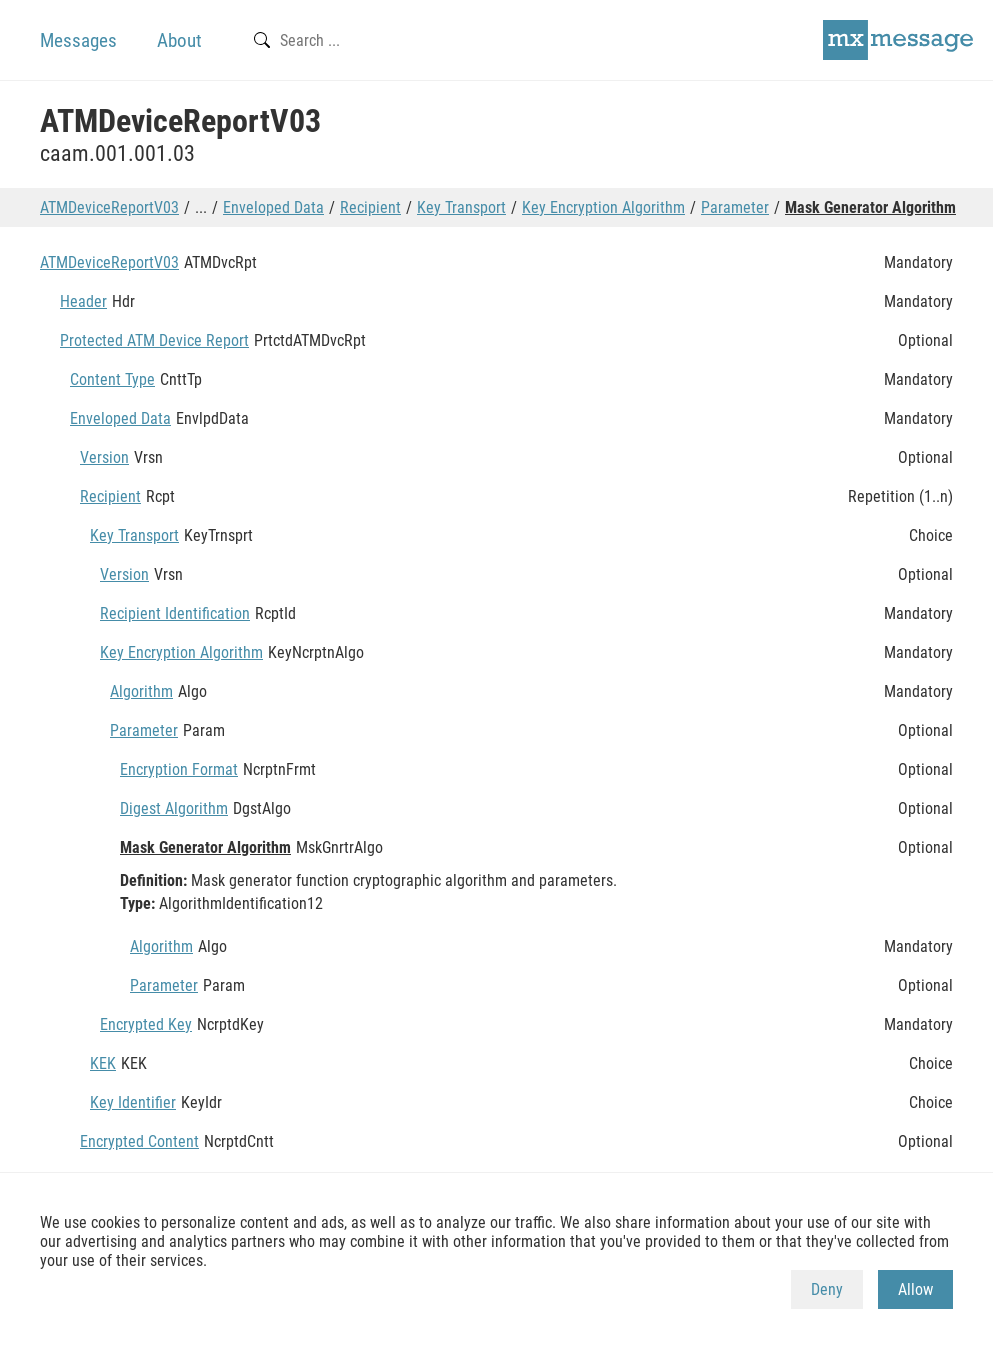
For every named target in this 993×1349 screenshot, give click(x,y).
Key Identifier (133, 1102)
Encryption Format (179, 769)
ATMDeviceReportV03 (109, 207)
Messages (78, 40)
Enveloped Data (273, 207)
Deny (827, 1289)
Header (83, 301)
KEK (103, 1063)
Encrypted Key (146, 1024)
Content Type (112, 379)
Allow (915, 1289)
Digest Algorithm (174, 808)
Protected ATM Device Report (154, 340)
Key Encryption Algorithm (603, 207)
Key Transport (461, 207)
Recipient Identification (175, 613)
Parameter (735, 207)
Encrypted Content (139, 1141)
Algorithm (141, 691)
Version (104, 457)
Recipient (370, 207)
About (179, 40)
